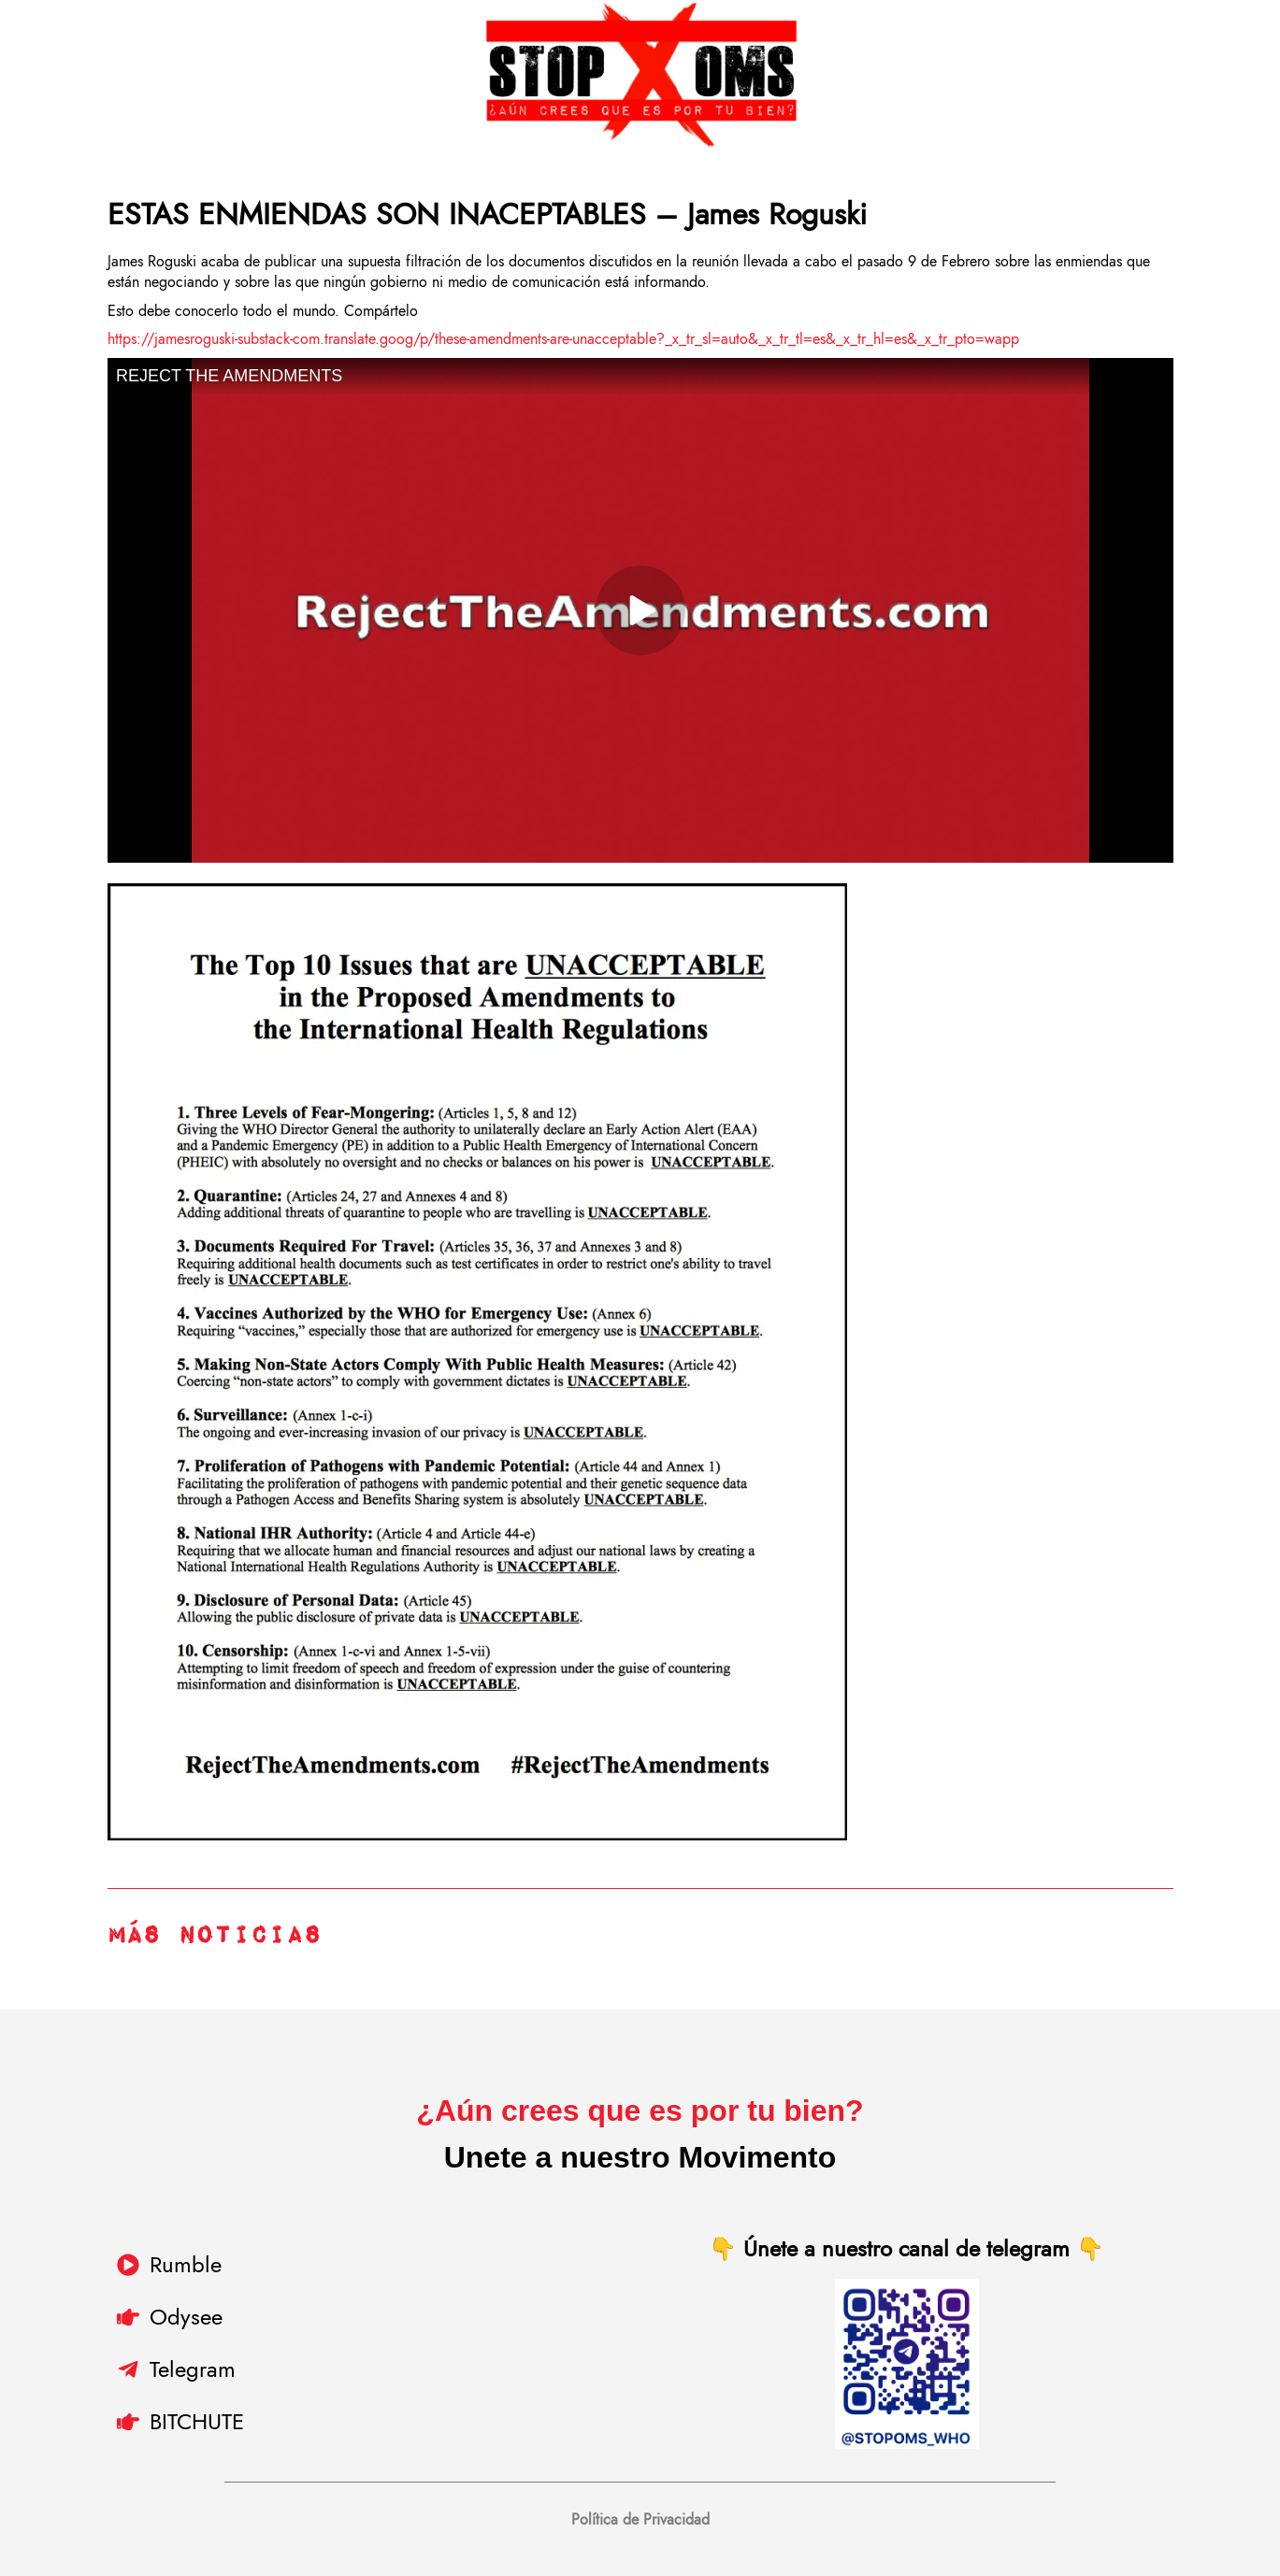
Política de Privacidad (640, 2519)
